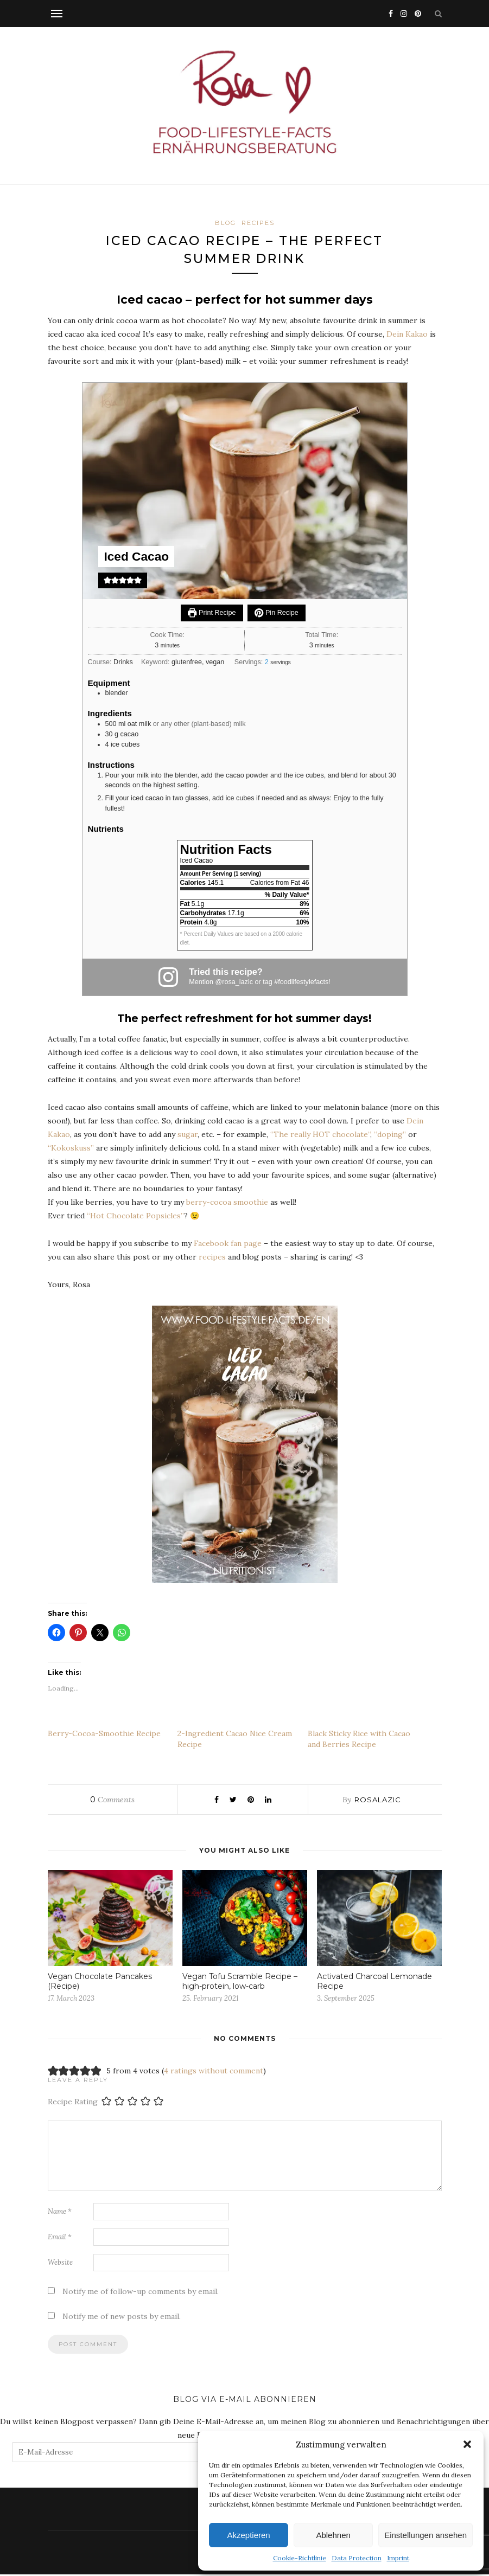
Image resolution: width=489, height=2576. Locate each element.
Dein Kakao (407, 336)
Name (60, 2213)
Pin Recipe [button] (277, 614)
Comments (112, 1801)
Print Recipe (212, 614)
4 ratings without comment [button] (213, 2072)
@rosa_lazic (234, 983)
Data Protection (357, 2558)
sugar (187, 1135)
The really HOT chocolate (321, 1135)
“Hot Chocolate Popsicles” (135, 1217)
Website (60, 2264)
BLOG (225, 223)
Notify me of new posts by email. (121, 2318)
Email (60, 2238)
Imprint (398, 2558)
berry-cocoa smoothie (227, 1203)
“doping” (390, 1135)
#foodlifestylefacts (301, 983)
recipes (212, 1258)
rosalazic (377, 1801)
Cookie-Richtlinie (299, 2558)
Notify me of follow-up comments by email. (140, 2293)
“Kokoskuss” (71, 1149)
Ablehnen (333, 2535)
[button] (467, 2444)
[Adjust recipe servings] (267, 663)
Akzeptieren (248, 2535)
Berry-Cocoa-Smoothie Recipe (104, 1735)
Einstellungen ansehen (425, 2535)
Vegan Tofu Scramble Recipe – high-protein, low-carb (239, 1983)
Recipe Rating (73, 2103)
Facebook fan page (228, 1244)
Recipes (258, 223)
